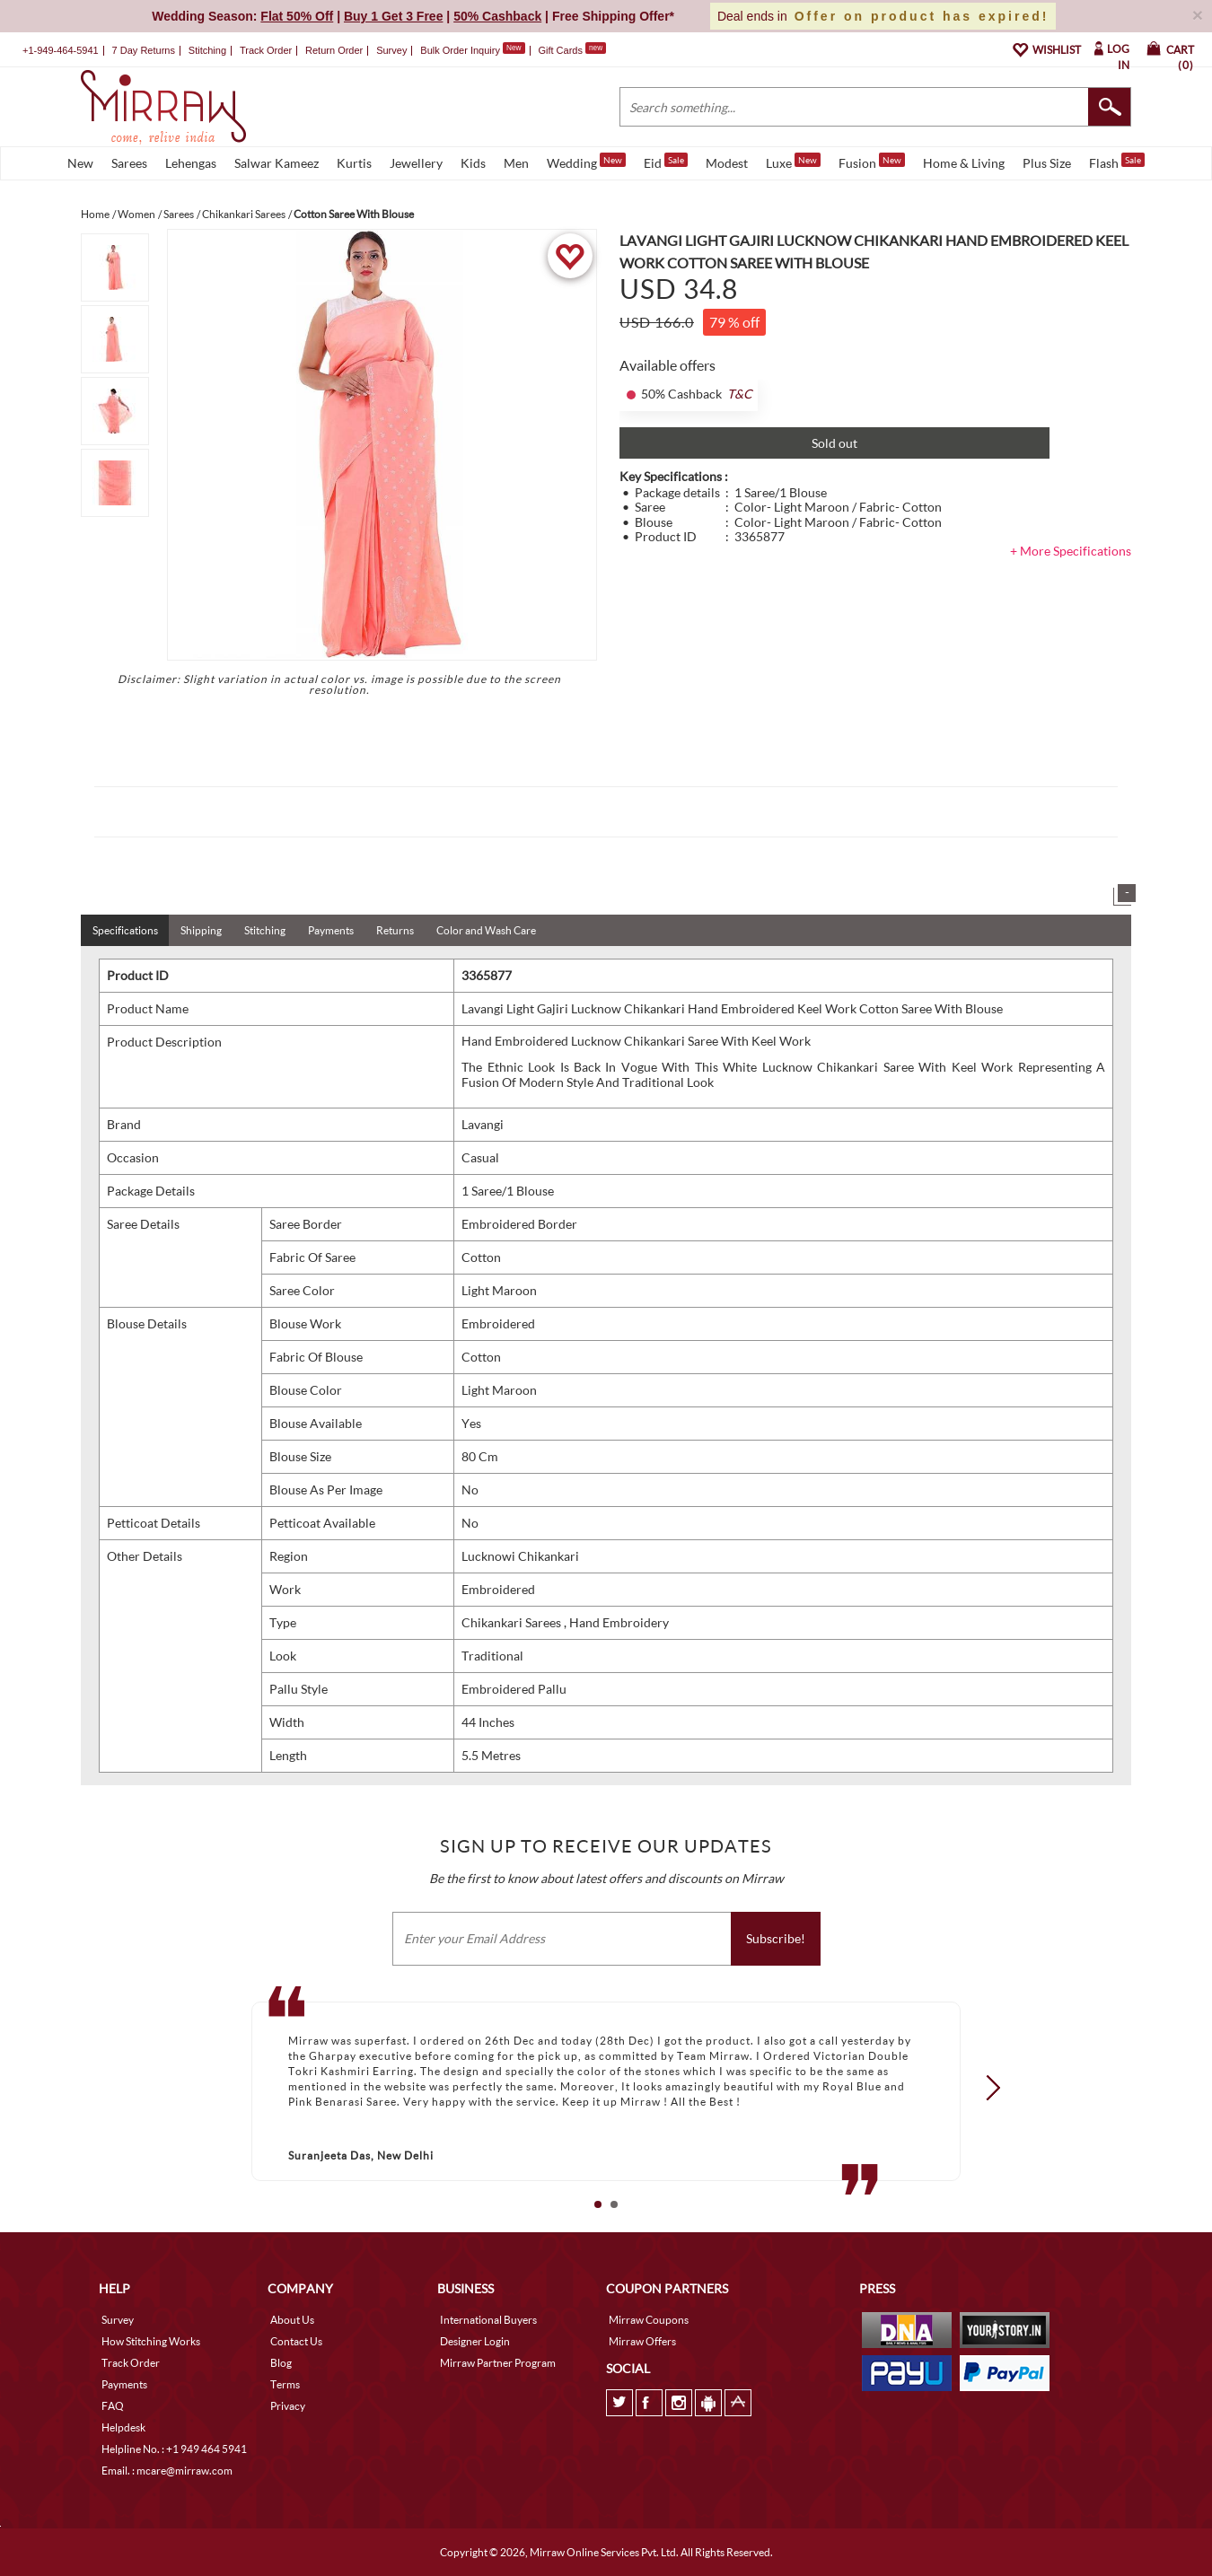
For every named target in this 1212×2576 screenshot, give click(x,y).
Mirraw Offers (642, 2341)
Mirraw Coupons (649, 2319)
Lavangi (482, 1124)
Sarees (129, 163)
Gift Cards (572, 50)
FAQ (112, 2406)
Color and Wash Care (486, 930)
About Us (292, 2319)
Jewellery (416, 163)
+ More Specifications (1070, 550)
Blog (281, 2363)
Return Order (334, 50)
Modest (727, 163)
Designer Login (475, 2341)
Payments (331, 930)
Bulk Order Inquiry (460, 50)
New (80, 163)
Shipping (201, 930)
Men (516, 163)
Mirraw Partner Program (498, 2363)
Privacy (287, 2406)
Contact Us (296, 2341)
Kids (473, 163)
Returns (395, 930)
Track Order (266, 50)
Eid (666, 162)
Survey (391, 50)
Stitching (264, 930)
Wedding (586, 162)
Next (987, 2087)
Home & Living (964, 163)
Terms (285, 2384)
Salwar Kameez (276, 163)
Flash (1117, 162)
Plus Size (1047, 163)
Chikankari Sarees (512, 1622)
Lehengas (190, 163)
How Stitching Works (150, 2341)
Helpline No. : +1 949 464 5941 (174, 2449)
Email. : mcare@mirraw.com (167, 2470)
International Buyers (488, 2319)
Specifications (125, 930)
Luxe (793, 162)
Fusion (872, 162)
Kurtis (354, 163)
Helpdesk (123, 2427)
